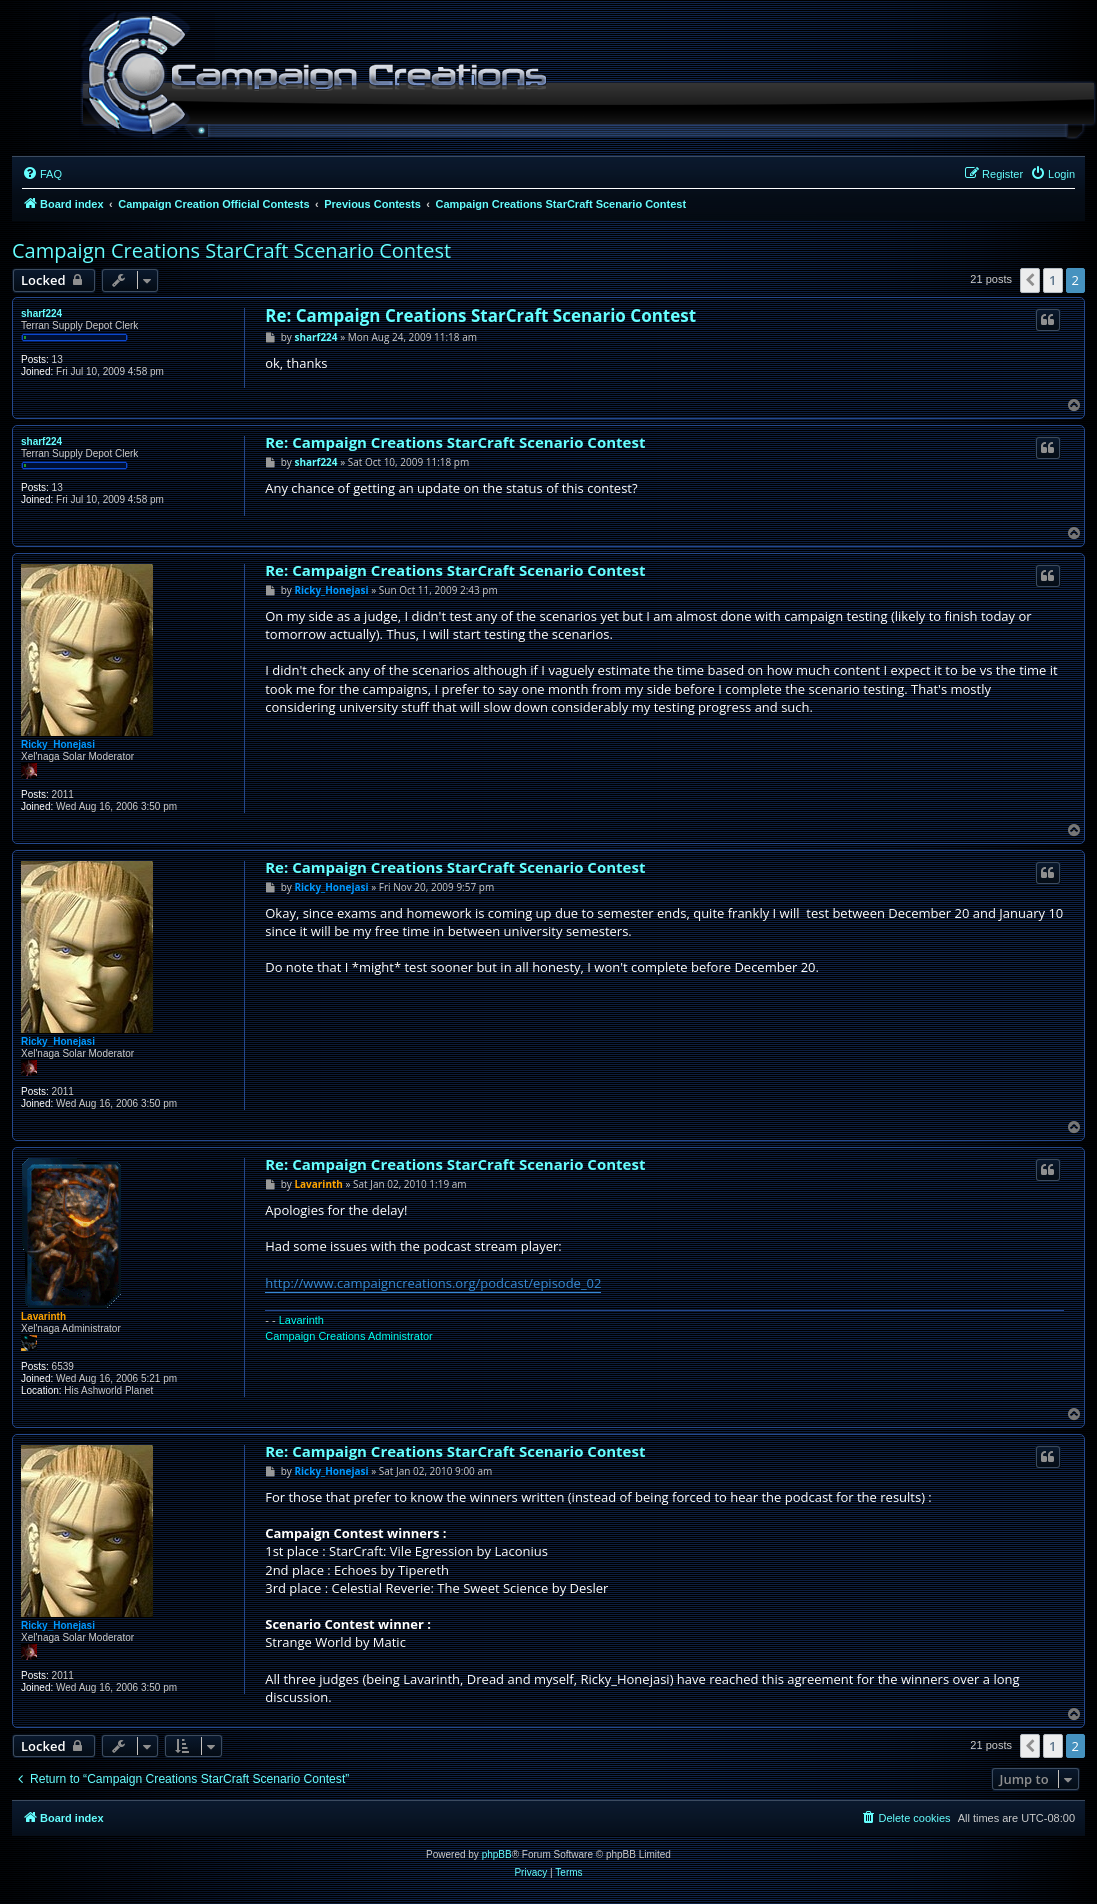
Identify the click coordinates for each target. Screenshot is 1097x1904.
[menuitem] (42, 174)
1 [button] (1052, 280)
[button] (1030, 280)
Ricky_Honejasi (58, 744)
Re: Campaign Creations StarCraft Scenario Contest (480, 315)
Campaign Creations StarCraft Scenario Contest (231, 250)
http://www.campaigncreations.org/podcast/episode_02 (433, 1283)
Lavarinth (43, 1316)
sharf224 (41, 313)
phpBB (497, 1854)
